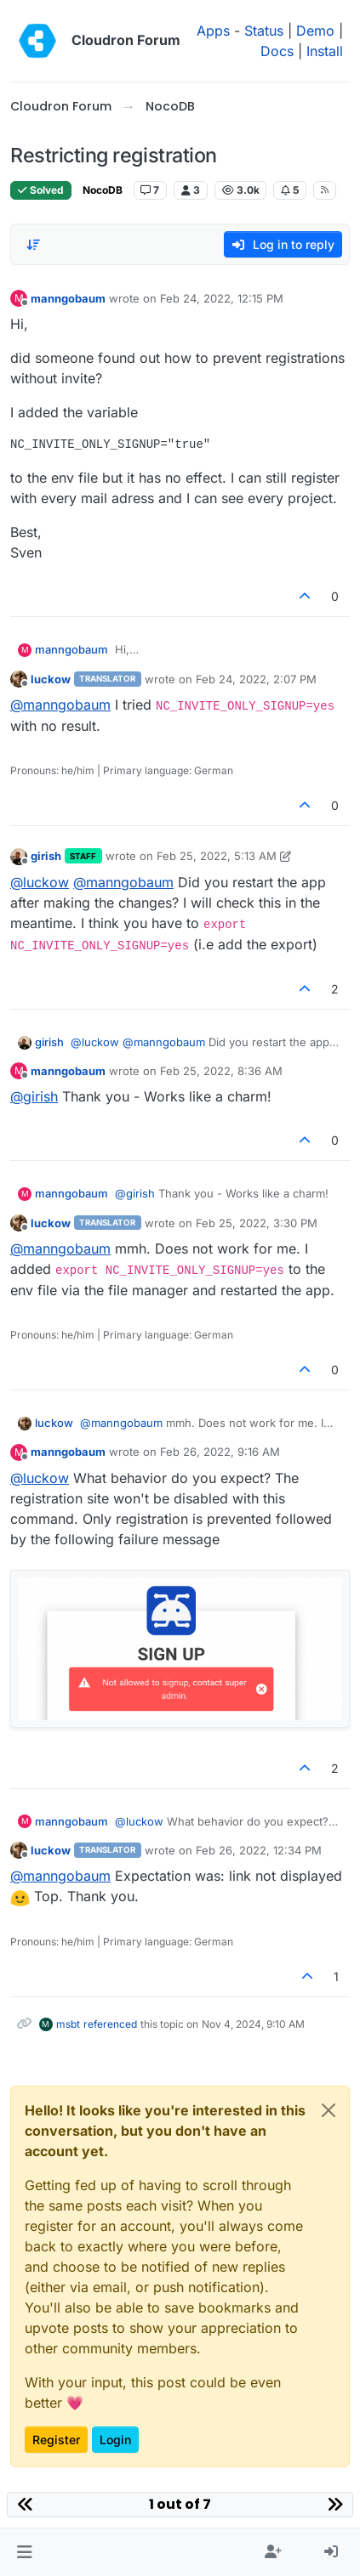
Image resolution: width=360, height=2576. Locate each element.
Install (324, 50)
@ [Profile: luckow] (39, 882)
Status (263, 30)
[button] (24, 2552)
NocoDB (103, 190)
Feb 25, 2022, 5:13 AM (217, 856)
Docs (277, 50)
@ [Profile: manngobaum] (60, 704)
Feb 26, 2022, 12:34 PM (259, 1850)
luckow (51, 679)
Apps (213, 30)
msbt (68, 2024)
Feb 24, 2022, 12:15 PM (221, 298)
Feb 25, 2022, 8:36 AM (221, 1071)
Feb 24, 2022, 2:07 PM (256, 679)
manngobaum (68, 298)
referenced (110, 2024)
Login (115, 2439)
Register (56, 2439)
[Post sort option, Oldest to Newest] (33, 245)
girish (46, 856)
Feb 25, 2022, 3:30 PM (256, 1223)
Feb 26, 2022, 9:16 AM (220, 1451)
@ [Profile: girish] (34, 1096)
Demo (315, 30)
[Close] (328, 2110)
